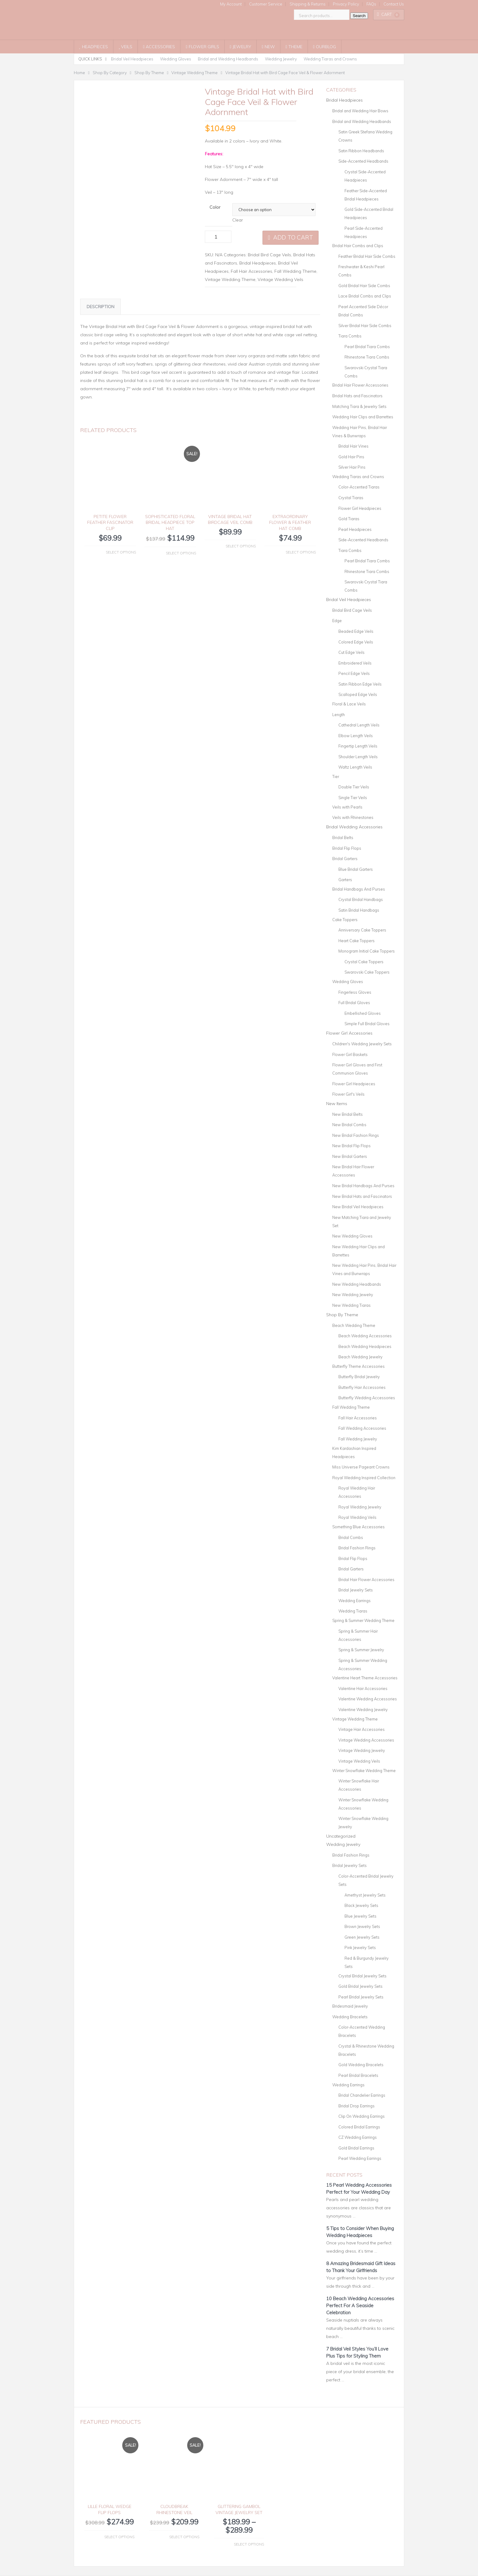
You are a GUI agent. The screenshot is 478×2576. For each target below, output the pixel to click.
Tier (335, 776)
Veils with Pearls (347, 807)
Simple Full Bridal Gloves (367, 1023)
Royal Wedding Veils (357, 1517)
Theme (294, 46)
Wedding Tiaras (352, 1611)
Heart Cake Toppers (356, 940)
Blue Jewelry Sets (360, 1916)
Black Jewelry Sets (361, 1905)
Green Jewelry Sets (362, 1937)
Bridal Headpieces (257, 263)
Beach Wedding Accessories (365, 1335)
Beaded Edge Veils (355, 631)
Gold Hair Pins (351, 456)
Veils (126, 46)
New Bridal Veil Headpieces (357, 1206)
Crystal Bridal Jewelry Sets (362, 1975)
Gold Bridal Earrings (356, 2147)
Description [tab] (100, 317)
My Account (231, 4)
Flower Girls (202, 46)
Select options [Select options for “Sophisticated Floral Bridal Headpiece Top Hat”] (181, 563)
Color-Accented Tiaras (359, 487)
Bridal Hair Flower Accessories (360, 385)
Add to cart (293, 237)
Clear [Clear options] (237, 220)
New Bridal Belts (347, 1114)
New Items (336, 1103)
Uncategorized (340, 1836)
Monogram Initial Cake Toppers (366, 951)
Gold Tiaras (348, 518)
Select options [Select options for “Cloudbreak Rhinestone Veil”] (184, 2537)
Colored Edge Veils (355, 641)
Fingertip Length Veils (357, 746)
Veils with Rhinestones (352, 817)
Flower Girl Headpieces (359, 508)
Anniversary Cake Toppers (362, 930)
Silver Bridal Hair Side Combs (364, 325)
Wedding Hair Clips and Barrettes (362, 416)
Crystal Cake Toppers (363, 961)
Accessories (159, 46)
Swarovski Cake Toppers (367, 972)
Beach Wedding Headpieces (364, 1346)
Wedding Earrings (354, 1600)
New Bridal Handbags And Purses (363, 1185)
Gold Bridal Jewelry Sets (360, 1986)
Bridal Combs (350, 1537)
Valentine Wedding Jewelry (363, 1709)
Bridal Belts (342, 837)
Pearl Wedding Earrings (359, 2158)
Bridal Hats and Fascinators (357, 395)
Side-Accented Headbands (363, 161)
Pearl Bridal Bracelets (358, 2075)
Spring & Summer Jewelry (361, 1649)
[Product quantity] (218, 237)
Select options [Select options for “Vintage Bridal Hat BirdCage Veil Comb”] (241, 556)
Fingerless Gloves (354, 992)
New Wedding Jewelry (352, 1294)
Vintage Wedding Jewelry (361, 1750)
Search (359, 15)
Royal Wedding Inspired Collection (363, 1477)
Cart (388, 14)
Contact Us (393, 4)
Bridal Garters (345, 858)
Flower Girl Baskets (350, 1054)
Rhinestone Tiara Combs (366, 357)
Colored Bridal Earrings (359, 2126)
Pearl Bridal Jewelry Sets (360, 1996)
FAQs (371, 4)
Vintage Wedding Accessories (366, 1740)
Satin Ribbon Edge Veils (360, 684)
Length (338, 714)
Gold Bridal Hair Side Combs (364, 285)
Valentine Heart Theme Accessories (365, 1677)
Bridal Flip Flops (346, 848)
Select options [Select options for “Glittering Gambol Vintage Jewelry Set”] (249, 2544)
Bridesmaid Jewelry (350, 2006)
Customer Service (265, 4)
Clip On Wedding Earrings (361, 2116)
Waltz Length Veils (355, 767)
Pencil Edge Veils (354, 673)
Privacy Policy (346, 4)
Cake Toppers (345, 919)
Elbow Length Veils (355, 735)
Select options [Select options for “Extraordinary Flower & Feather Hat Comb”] (301, 562)
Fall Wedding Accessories (362, 1428)
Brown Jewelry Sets (362, 1926)
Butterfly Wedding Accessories (366, 1397)
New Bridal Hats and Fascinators (362, 1196)
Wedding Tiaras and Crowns (330, 58)
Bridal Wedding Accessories (354, 827)
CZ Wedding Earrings (357, 2137)
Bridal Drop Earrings (356, 2105)
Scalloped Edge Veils (357, 694)
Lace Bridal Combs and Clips (364, 296)
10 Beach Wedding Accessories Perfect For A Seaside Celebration (360, 2305)
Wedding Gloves (175, 58)
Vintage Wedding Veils (280, 279)
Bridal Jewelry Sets (355, 1589)
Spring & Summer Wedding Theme (363, 1620)
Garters (345, 879)
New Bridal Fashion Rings (355, 1135)
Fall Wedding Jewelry (357, 1438)
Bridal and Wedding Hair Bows (360, 110)
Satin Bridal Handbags (358, 910)
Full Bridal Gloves (354, 1002)
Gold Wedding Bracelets (360, 2064)
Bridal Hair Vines (353, 446)
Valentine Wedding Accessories (367, 1698)
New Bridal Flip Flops (351, 1145)
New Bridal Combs (349, 1124)
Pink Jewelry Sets (360, 1947)
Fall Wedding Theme (295, 271)
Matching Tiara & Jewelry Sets (359, 406)
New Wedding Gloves (352, 1236)
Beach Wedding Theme (353, 1325)
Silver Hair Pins (352, 467)
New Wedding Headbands (356, 1284)
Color (214, 207)
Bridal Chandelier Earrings (361, 2095)
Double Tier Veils (353, 786)
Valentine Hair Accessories (362, 1688)
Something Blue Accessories (358, 1526)
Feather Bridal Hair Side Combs (366, 256)
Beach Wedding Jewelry (360, 1356)
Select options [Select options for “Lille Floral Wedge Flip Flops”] (119, 2537)
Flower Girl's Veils (348, 1094)
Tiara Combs (350, 335)
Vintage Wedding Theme (230, 279)
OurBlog (324, 46)
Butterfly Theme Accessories (358, 1366)
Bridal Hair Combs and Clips (357, 245)
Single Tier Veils (352, 797)
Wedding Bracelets (350, 2016)
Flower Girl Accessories (349, 1033)
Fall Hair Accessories (251, 271)
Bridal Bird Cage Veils (269, 255)
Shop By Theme (342, 1314)
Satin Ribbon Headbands (361, 150)
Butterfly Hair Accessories (362, 1387)
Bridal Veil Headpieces (132, 58)
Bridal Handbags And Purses (358, 889)
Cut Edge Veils (351, 652)
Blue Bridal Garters (355, 869)
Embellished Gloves (362, 1013)
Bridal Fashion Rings (357, 1547)
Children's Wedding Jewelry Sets (362, 1043)
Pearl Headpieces (355, 529)
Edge (337, 620)
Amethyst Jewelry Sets (365, 1895)
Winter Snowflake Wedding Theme (364, 1770)
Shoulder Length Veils (358, 756)
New (268, 46)
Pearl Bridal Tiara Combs (367, 346)
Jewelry (240, 46)
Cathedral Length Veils (359, 724)
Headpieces (93, 46)
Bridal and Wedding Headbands (228, 58)
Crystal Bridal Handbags (360, 899)
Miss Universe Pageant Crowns (361, 1467)
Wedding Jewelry (281, 58)
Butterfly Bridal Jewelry (359, 1376)
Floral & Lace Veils (349, 703)
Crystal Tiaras (350, 497)
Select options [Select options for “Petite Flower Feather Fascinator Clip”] (121, 562)
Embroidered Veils (355, 663)
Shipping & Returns (308, 4)
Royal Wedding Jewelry (359, 1506)
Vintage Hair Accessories (361, 1729)
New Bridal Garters (349, 1156)
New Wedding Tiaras (351, 1305)
